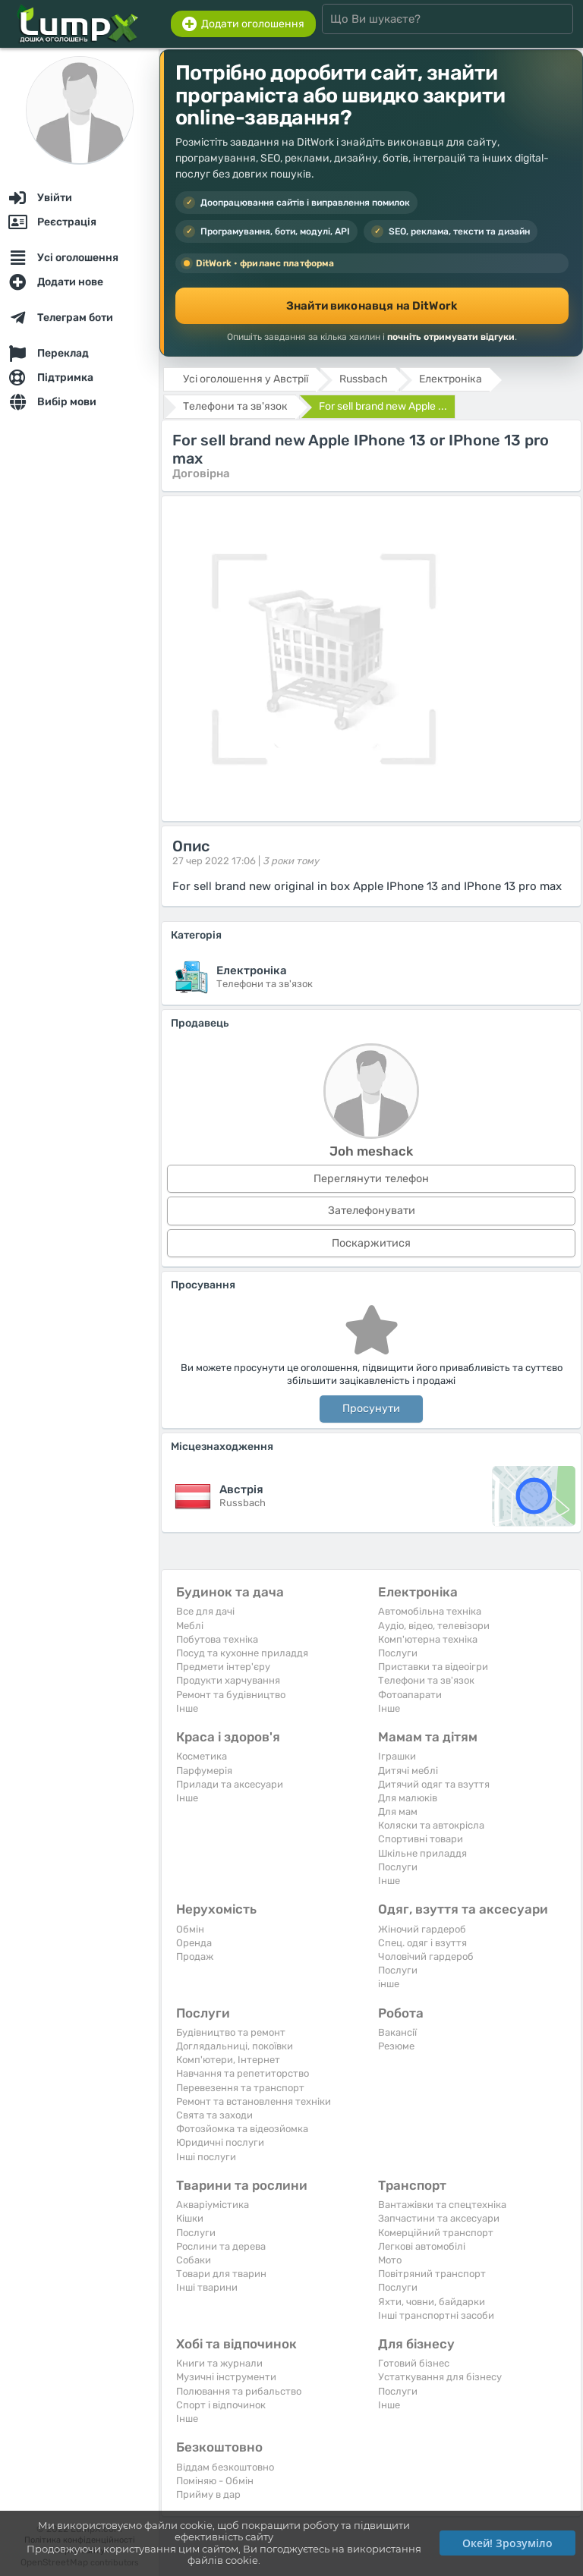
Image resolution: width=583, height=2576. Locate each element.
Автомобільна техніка (429, 1611)
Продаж (194, 1956)
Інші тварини (207, 2287)
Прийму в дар (208, 2494)
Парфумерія (204, 1770)
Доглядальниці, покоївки (234, 2046)
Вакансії (397, 2032)
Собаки (193, 2260)
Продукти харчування (228, 1680)
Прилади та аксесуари (229, 1784)
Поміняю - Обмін (215, 2480)
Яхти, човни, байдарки (431, 2301)
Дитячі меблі (408, 1770)
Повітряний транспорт (432, 2273)
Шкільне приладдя (422, 1853)
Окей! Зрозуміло (507, 2543)
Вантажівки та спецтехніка (442, 2204)
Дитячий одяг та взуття (434, 1784)
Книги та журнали (219, 2363)
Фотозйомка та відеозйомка (242, 2128)
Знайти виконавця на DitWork (372, 306)
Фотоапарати (410, 1694)
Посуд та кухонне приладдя (242, 1653)
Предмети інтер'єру (223, 1666)
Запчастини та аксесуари (438, 2218)
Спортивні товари (420, 1839)
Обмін (190, 1929)
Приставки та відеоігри (433, 1666)
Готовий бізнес (413, 2363)
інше (388, 1983)
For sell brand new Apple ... (383, 406)
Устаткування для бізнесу (440, 2377)
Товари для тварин (221, 2273)
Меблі (189, 1625)
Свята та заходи (214, 2115)
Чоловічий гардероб (426, 1956)
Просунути (371, 1408)
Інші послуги (206, 2156)
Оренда (194, 1943)
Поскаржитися (371, 1243)
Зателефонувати (371, 1210)
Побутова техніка (217, 1639)
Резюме (396, 2046)
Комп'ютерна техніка (427, 1639)
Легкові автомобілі (421, 2246)
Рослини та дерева (221, 2246)
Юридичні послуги (220, 2142)
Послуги (398, 1653)
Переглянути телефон (371, 1178)
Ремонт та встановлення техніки (253, 2101)
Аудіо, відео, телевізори (434, 1625)
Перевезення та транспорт (240, 2087)
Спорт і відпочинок (221, 2405)
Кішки (189, 2218)
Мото (390, 2260)
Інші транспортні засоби (436, 2315)
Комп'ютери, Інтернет (228, 2059)
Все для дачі (205, 1611)
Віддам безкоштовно (225, 2467)
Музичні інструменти (226, 2377)
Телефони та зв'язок (426, 1680)
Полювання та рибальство (238, 2391)
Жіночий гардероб (422, 1929)
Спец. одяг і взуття (422, 1943)
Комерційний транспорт (435, 2232)
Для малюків (407, 1798)
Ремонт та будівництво (230, 1694)
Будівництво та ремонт (230, 2032)
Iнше (187, 1708)
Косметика (201, 1756)
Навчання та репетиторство (242, 2073)
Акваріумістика (212, 2204)
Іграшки (397, 1756)
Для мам (398, 1811)
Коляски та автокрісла (431, 1825)
